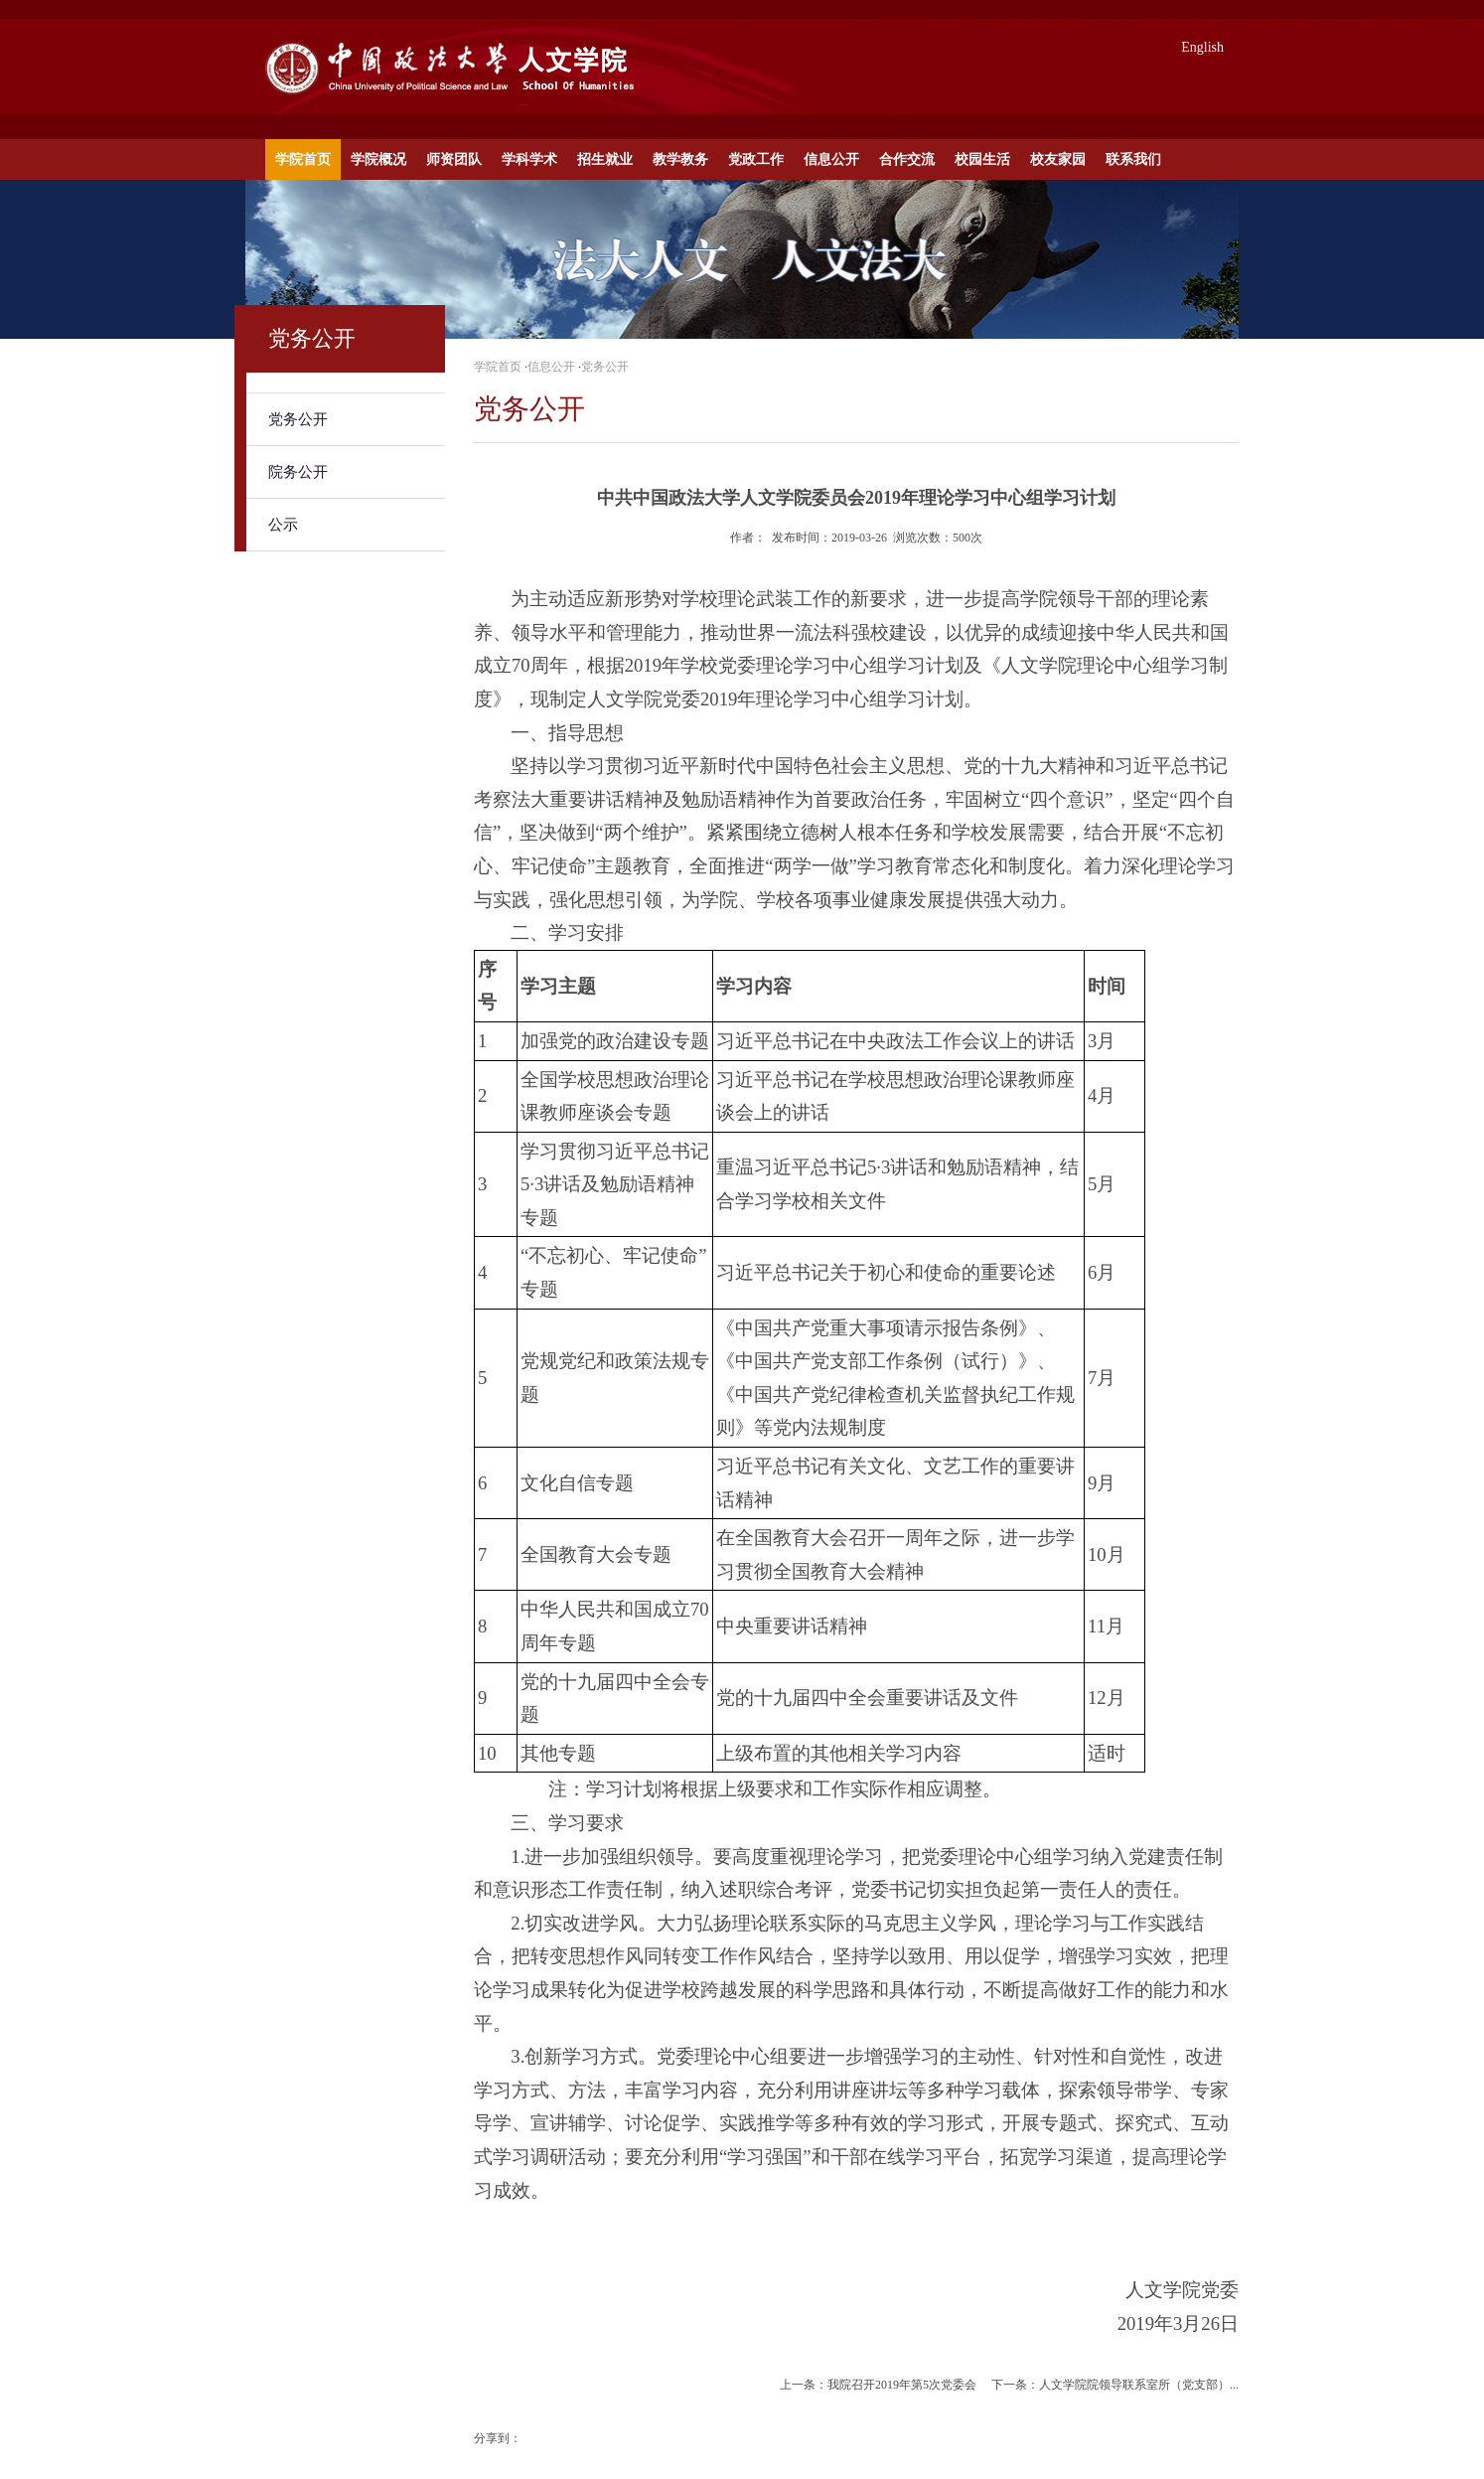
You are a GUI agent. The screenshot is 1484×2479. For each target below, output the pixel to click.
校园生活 (982, 159)
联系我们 (1133, 159)
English (1202, 47)
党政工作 (756, 159)
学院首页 (303, 159)
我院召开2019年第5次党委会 (901, 2385)
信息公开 (831, 159)
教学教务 (680, 159)
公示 (283, 525)
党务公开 (298, 419)
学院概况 (378, 159)
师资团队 (454, 159)
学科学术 (529, 159)
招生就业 (605, 159)
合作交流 (907, 159)
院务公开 (298, 472)
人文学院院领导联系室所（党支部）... (1139, 2385)
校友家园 (1058, 159)
